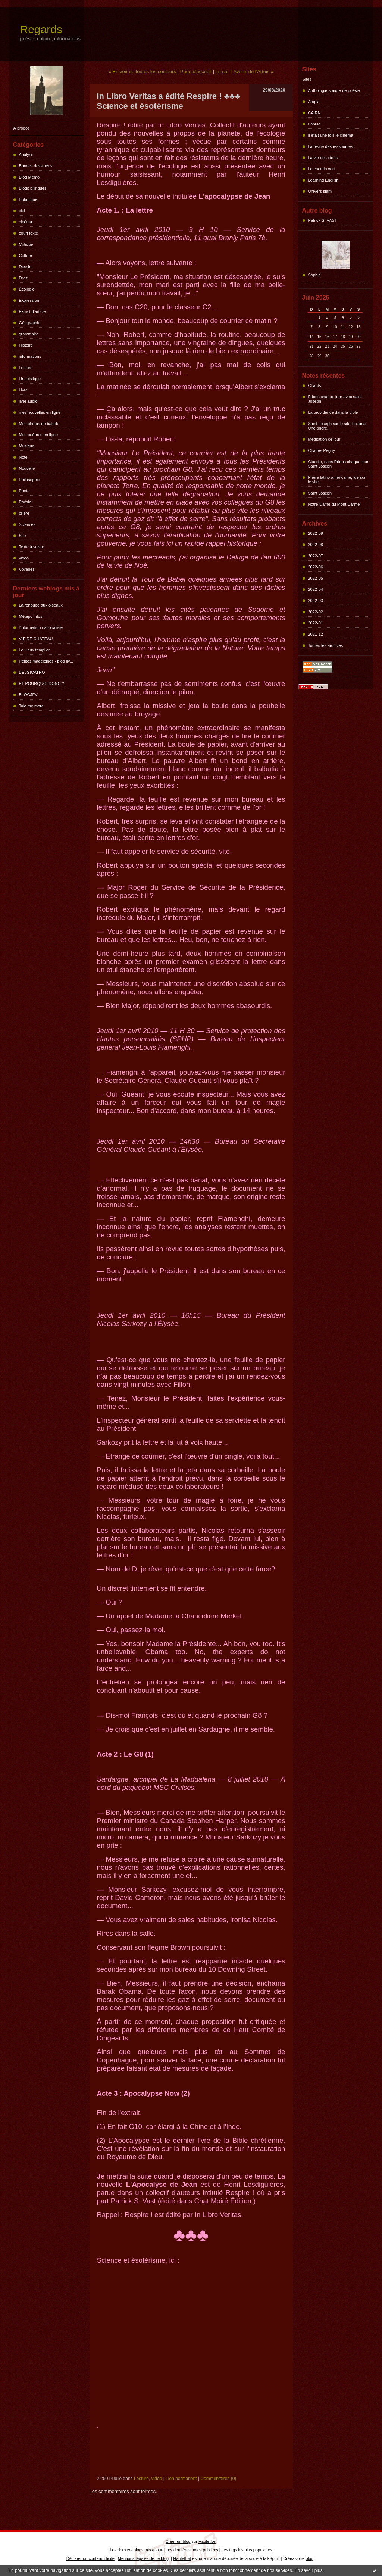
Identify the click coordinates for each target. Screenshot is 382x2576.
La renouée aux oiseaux (41, 605)
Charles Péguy (321, 450)
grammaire (29, 334)
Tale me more (31, 706)
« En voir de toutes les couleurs (142, 71)
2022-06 (315, 567)
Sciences (27, 524)
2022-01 (315, 623)
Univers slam (320, 191)
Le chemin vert (321, 169)
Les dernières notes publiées (192, 2550)
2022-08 (315, 544)
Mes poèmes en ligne (38, 435)
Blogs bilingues (33, 188)
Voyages (27, 569)
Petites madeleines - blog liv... (46, 661)
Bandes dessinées (36, 166)
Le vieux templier (34, 650)
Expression (29, 300)
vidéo (24, 558)
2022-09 (315, 533)
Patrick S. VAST (322, 220)
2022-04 (315, 589)
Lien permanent (181, 2478)
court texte (28, 233)
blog (309, 2558)
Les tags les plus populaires (247, 2550)
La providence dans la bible (333, 412)
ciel (22, 210)
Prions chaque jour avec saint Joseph (335, 398)
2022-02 (315, 612)
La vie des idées (323, 157)
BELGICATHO (32, 672)
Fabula (314, 124)
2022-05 (315, 578)
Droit (23, 278)
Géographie (30, 322)
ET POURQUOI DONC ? (41, 683)
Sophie (314, 275)
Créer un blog (178, 2541)
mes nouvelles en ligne (40, 412)
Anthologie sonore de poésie (334, 90)
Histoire (26, 345)
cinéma (25, 222)
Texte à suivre (31, 547)
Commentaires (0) (218, 2478)
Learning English (323, 180)
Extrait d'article (32, 311)
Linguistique (30, 378)
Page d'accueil (196, 71)
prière (24, 513)
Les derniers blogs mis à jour (136, 2550)
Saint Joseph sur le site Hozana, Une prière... (337, 425)
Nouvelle (27, 468)
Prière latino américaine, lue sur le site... (337, 479)
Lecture (26, 367)
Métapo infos (31, 616)
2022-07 (315, 556)
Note (23, 457)
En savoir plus (308, 2570)
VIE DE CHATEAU (36, 638)
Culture (25, 255)
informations (30, 356)
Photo (24, 491)
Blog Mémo (29, 177)
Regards (41, 29)
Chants (314, 385)
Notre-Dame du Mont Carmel (334, 504)
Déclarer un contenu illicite (90, 2558)
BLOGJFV (28, 694)
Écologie (27, 289)
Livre (23, 390)
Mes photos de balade (39, 423)
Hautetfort (207, 2541)
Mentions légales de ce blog (143, 2558)
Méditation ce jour (324, 439)
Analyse (26, 154)
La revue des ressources (330, 146)
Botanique (28, 199)
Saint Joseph (320, 493)
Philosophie (29, 479)
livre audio (28, 401)
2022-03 (315, 600)
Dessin (25, 266)
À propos (21, 128)
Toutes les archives (325, 645)
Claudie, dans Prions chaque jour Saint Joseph (338, 463)
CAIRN (314, 113)
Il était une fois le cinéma (330, 135)
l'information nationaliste (41, 627)
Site (22, 535)
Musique (27, 446)
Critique (26, 244)
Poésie (25, 502)
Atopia (314, 101)
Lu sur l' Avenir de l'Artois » (245, 71)
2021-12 (315, 634)
